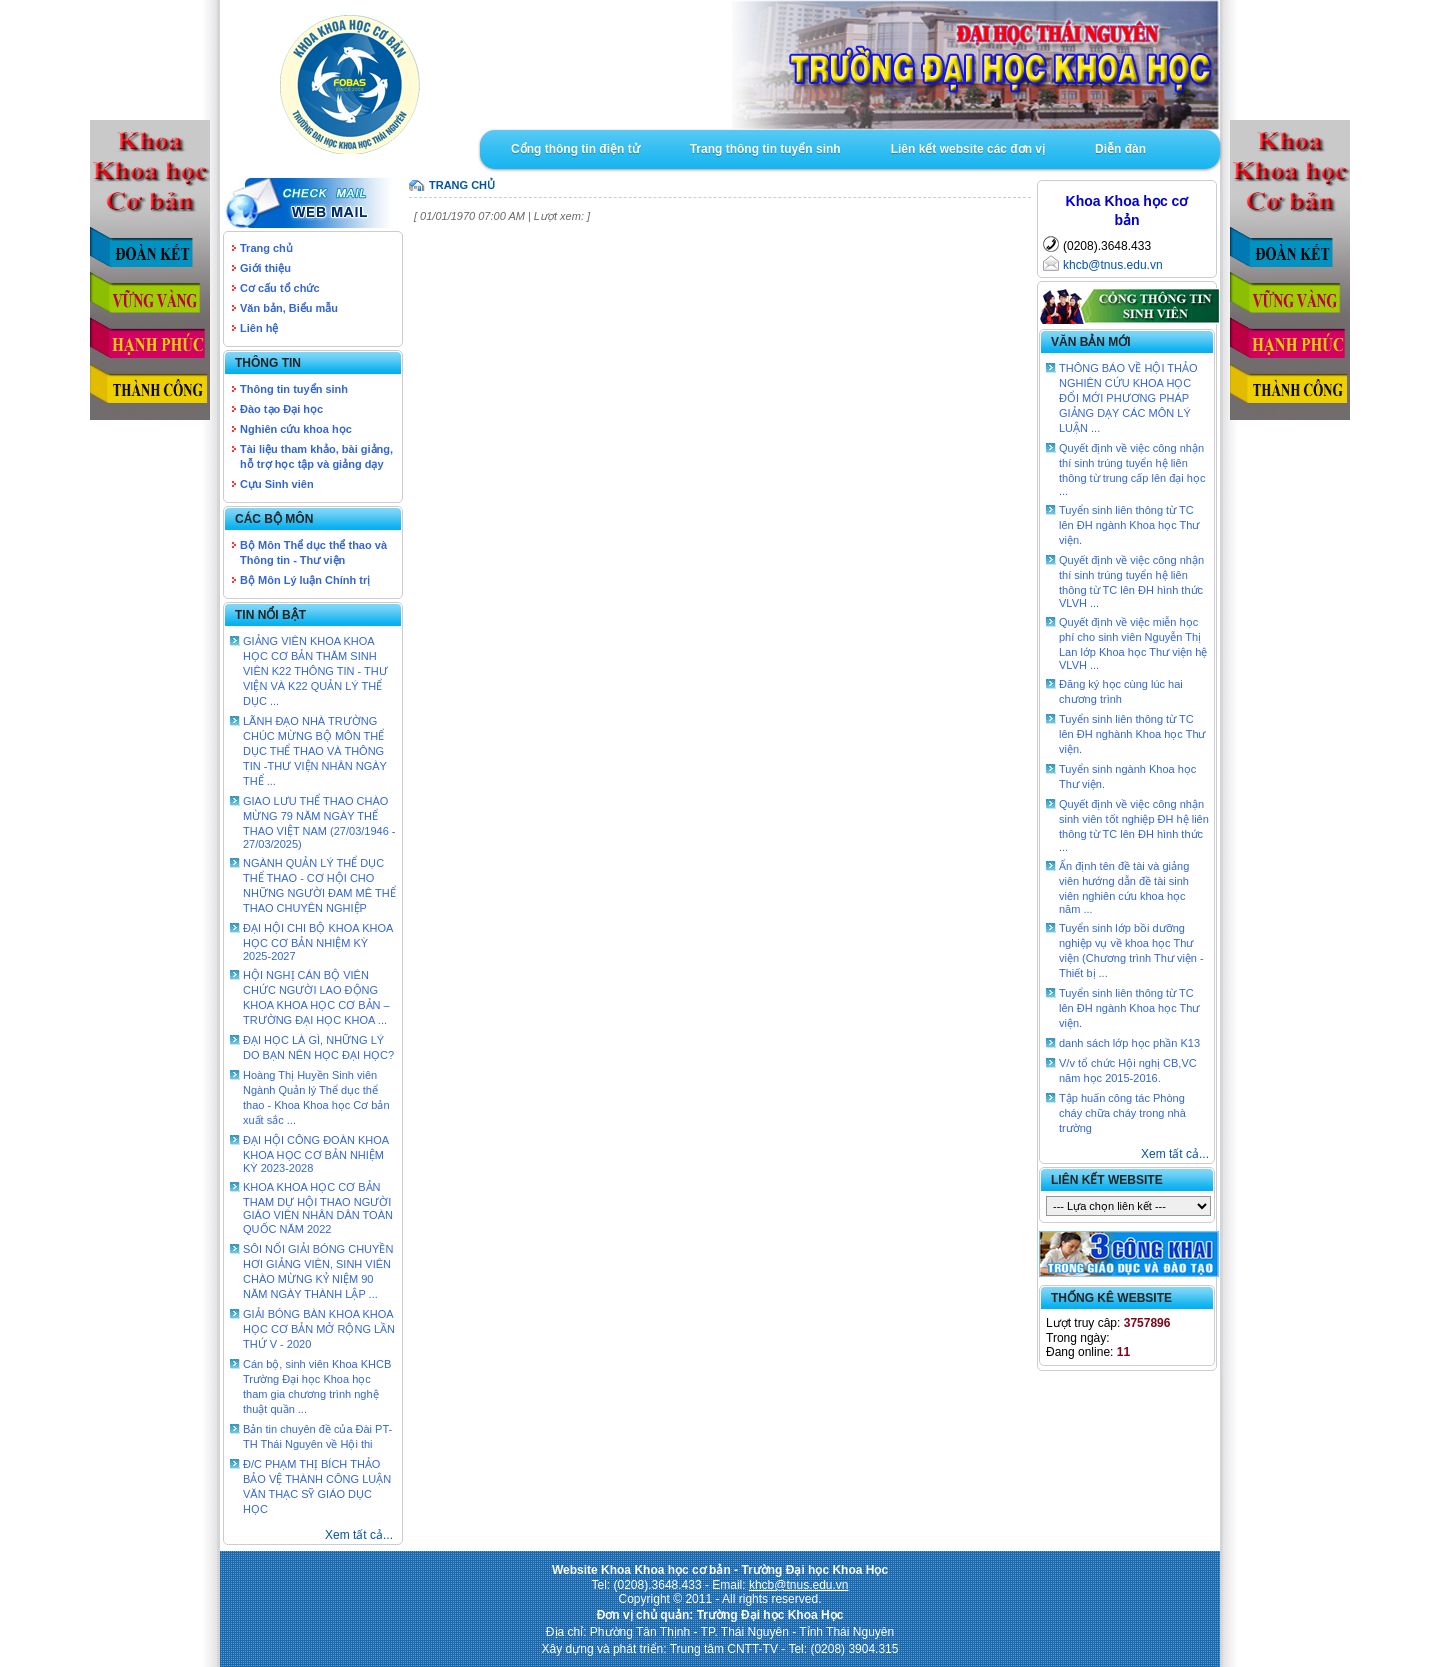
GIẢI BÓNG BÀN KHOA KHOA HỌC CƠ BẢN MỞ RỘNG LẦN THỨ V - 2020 (319, 1329)
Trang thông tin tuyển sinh (765, 149)
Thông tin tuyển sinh (294, 389)
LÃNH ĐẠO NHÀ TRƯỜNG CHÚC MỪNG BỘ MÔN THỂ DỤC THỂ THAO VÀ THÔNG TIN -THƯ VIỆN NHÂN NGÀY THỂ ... (315, 751)
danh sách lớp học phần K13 (1129, 1043)
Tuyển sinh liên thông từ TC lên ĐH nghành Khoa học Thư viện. (1132, 734)
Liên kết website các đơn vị (968, 149)
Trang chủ (266, 248)
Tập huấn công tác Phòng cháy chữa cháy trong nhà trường (1122, 1113)
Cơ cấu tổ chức (280, 288)
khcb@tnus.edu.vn (1113, 265)
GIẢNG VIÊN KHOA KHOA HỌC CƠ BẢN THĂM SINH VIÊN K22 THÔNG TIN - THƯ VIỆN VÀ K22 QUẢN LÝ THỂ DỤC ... (315, 671)
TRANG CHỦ (462, 185)
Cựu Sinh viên (277, 484)
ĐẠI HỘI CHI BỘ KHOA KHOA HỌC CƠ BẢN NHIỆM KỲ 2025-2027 (318, 942)
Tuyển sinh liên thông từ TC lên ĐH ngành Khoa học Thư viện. (1129, 525)
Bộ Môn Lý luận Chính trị (305, 580)
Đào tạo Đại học (281, 409)
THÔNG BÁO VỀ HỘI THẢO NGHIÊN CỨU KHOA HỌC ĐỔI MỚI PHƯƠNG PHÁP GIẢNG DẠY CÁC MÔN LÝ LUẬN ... (1128, 398)
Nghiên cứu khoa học (296, 429)
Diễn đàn (1120, 149)
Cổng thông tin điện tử (575, 149)
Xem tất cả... (359, 1535)
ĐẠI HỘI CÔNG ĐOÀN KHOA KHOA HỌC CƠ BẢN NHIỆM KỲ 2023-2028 (316, 1154)
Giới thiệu (265, 268)
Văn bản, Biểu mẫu (289, 308)
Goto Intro (850, 65)
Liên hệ (259, 328)
